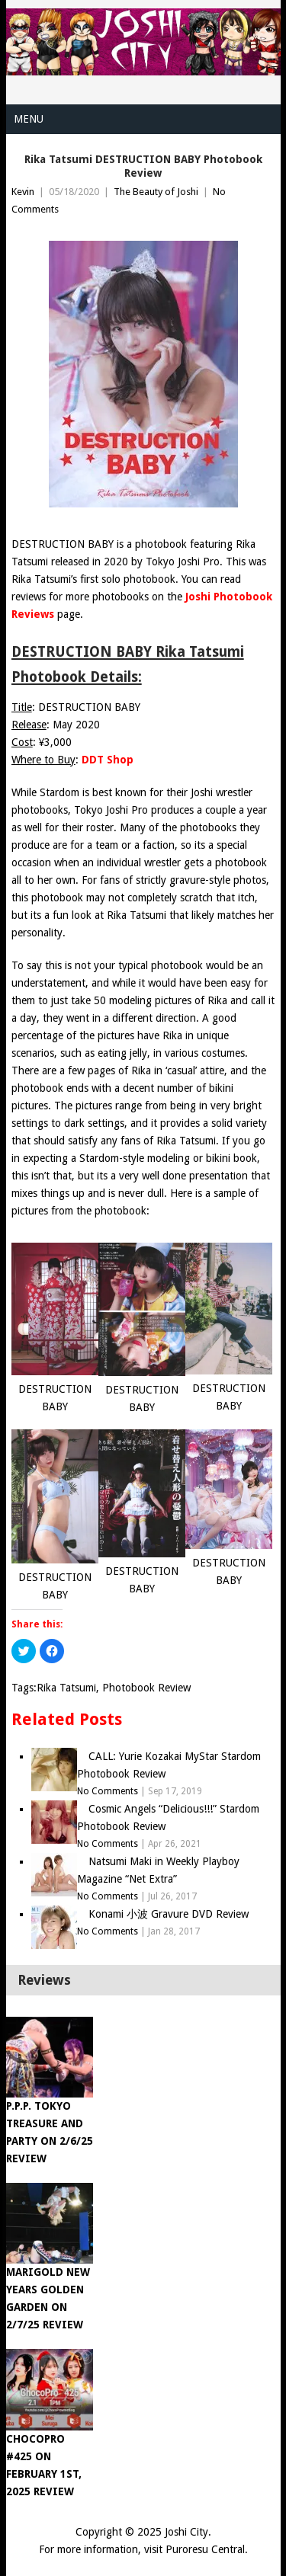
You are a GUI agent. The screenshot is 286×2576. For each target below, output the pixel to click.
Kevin (22, 191)
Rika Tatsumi (66, 1688)
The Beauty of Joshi (156, 191)
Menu (28, 119)
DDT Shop (107, 760)
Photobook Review (146, 1688)
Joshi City (186, 2532)
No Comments (107, 1791)
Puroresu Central (205, 2549)
